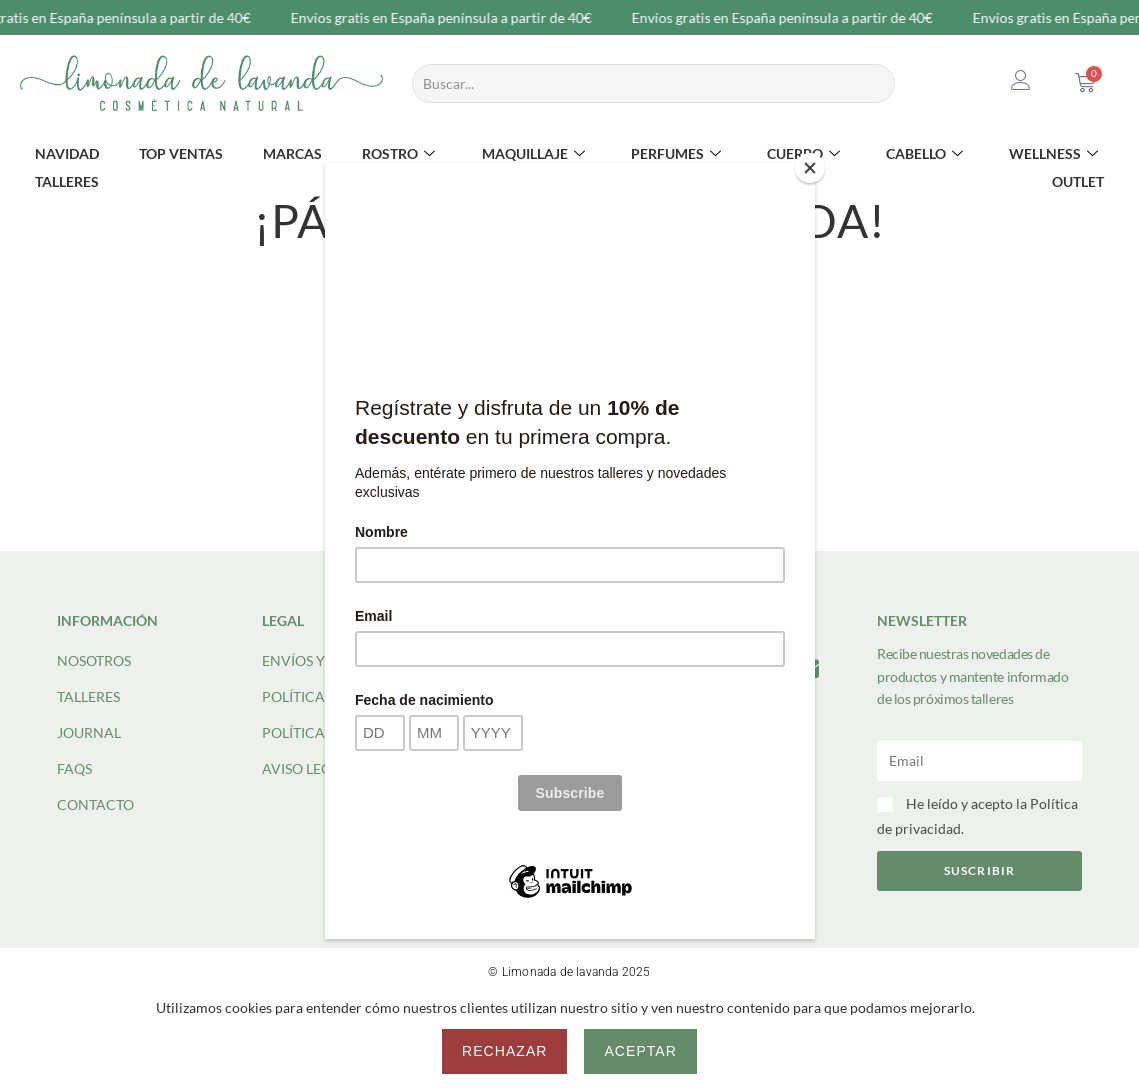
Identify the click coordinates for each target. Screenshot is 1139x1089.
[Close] (810, 168)
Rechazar (504, 1051)
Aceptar (640, 1051)
